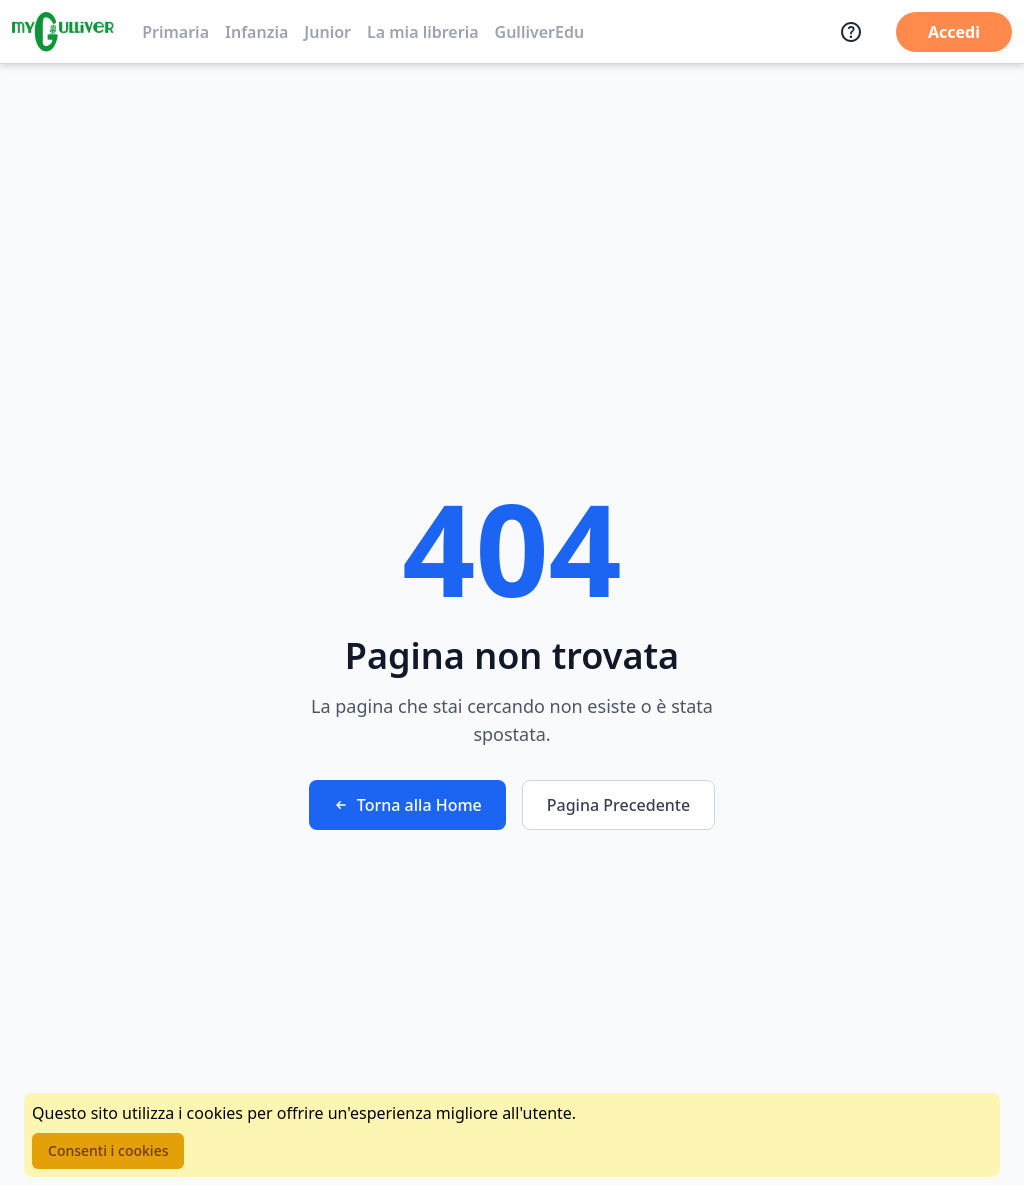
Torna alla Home (407, 805)
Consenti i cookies (108, 1150)
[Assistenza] (851, 32)
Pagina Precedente (618, 805)
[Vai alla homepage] (63, 32)
